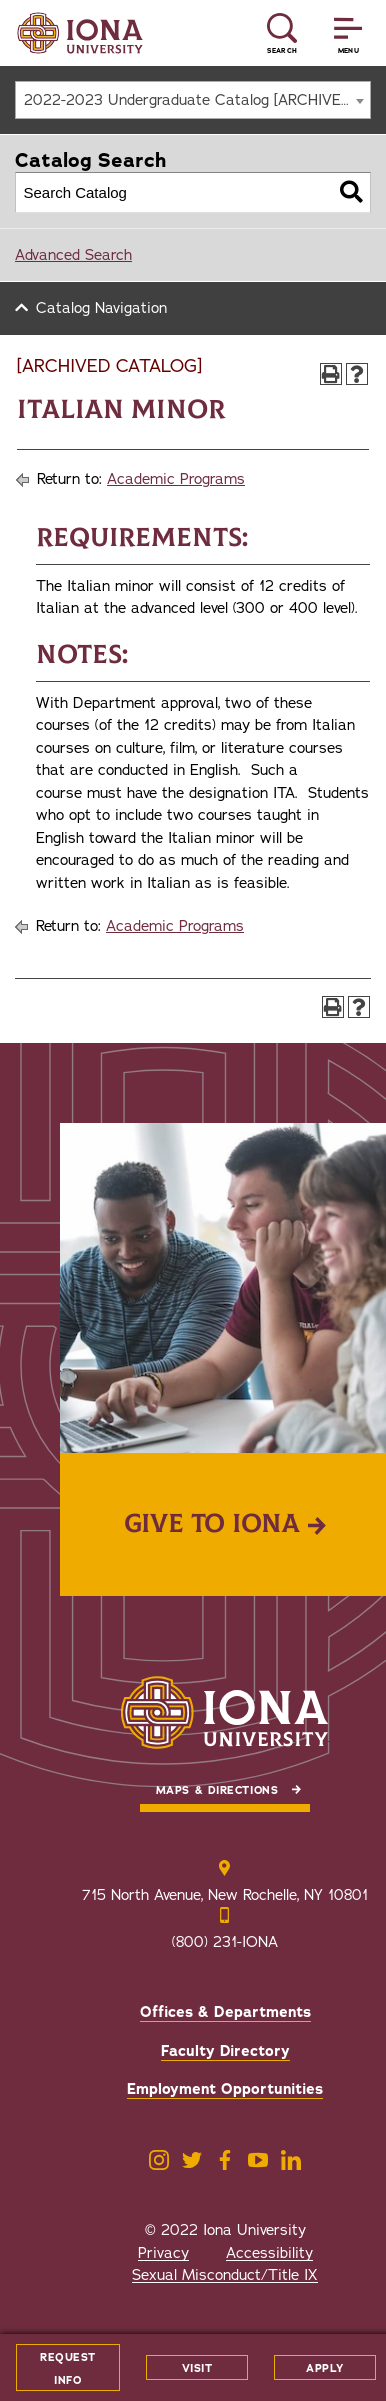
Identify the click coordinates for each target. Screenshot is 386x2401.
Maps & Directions (217, 1790)
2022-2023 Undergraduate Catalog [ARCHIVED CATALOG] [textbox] (197, 100)
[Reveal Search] (282, 33)
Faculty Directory (225, 2051)
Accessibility (269, 2253)
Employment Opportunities (225, 2089)
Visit (197, 2368)
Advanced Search (73, 255)
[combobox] (193, 100)
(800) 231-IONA (225, 1942)
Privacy (163, 2253)
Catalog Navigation (101, 308)
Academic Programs (176, 479)
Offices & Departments (225, 2012)
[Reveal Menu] (348, 33)
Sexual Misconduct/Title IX (225, 2275)
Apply (325, 2368)
